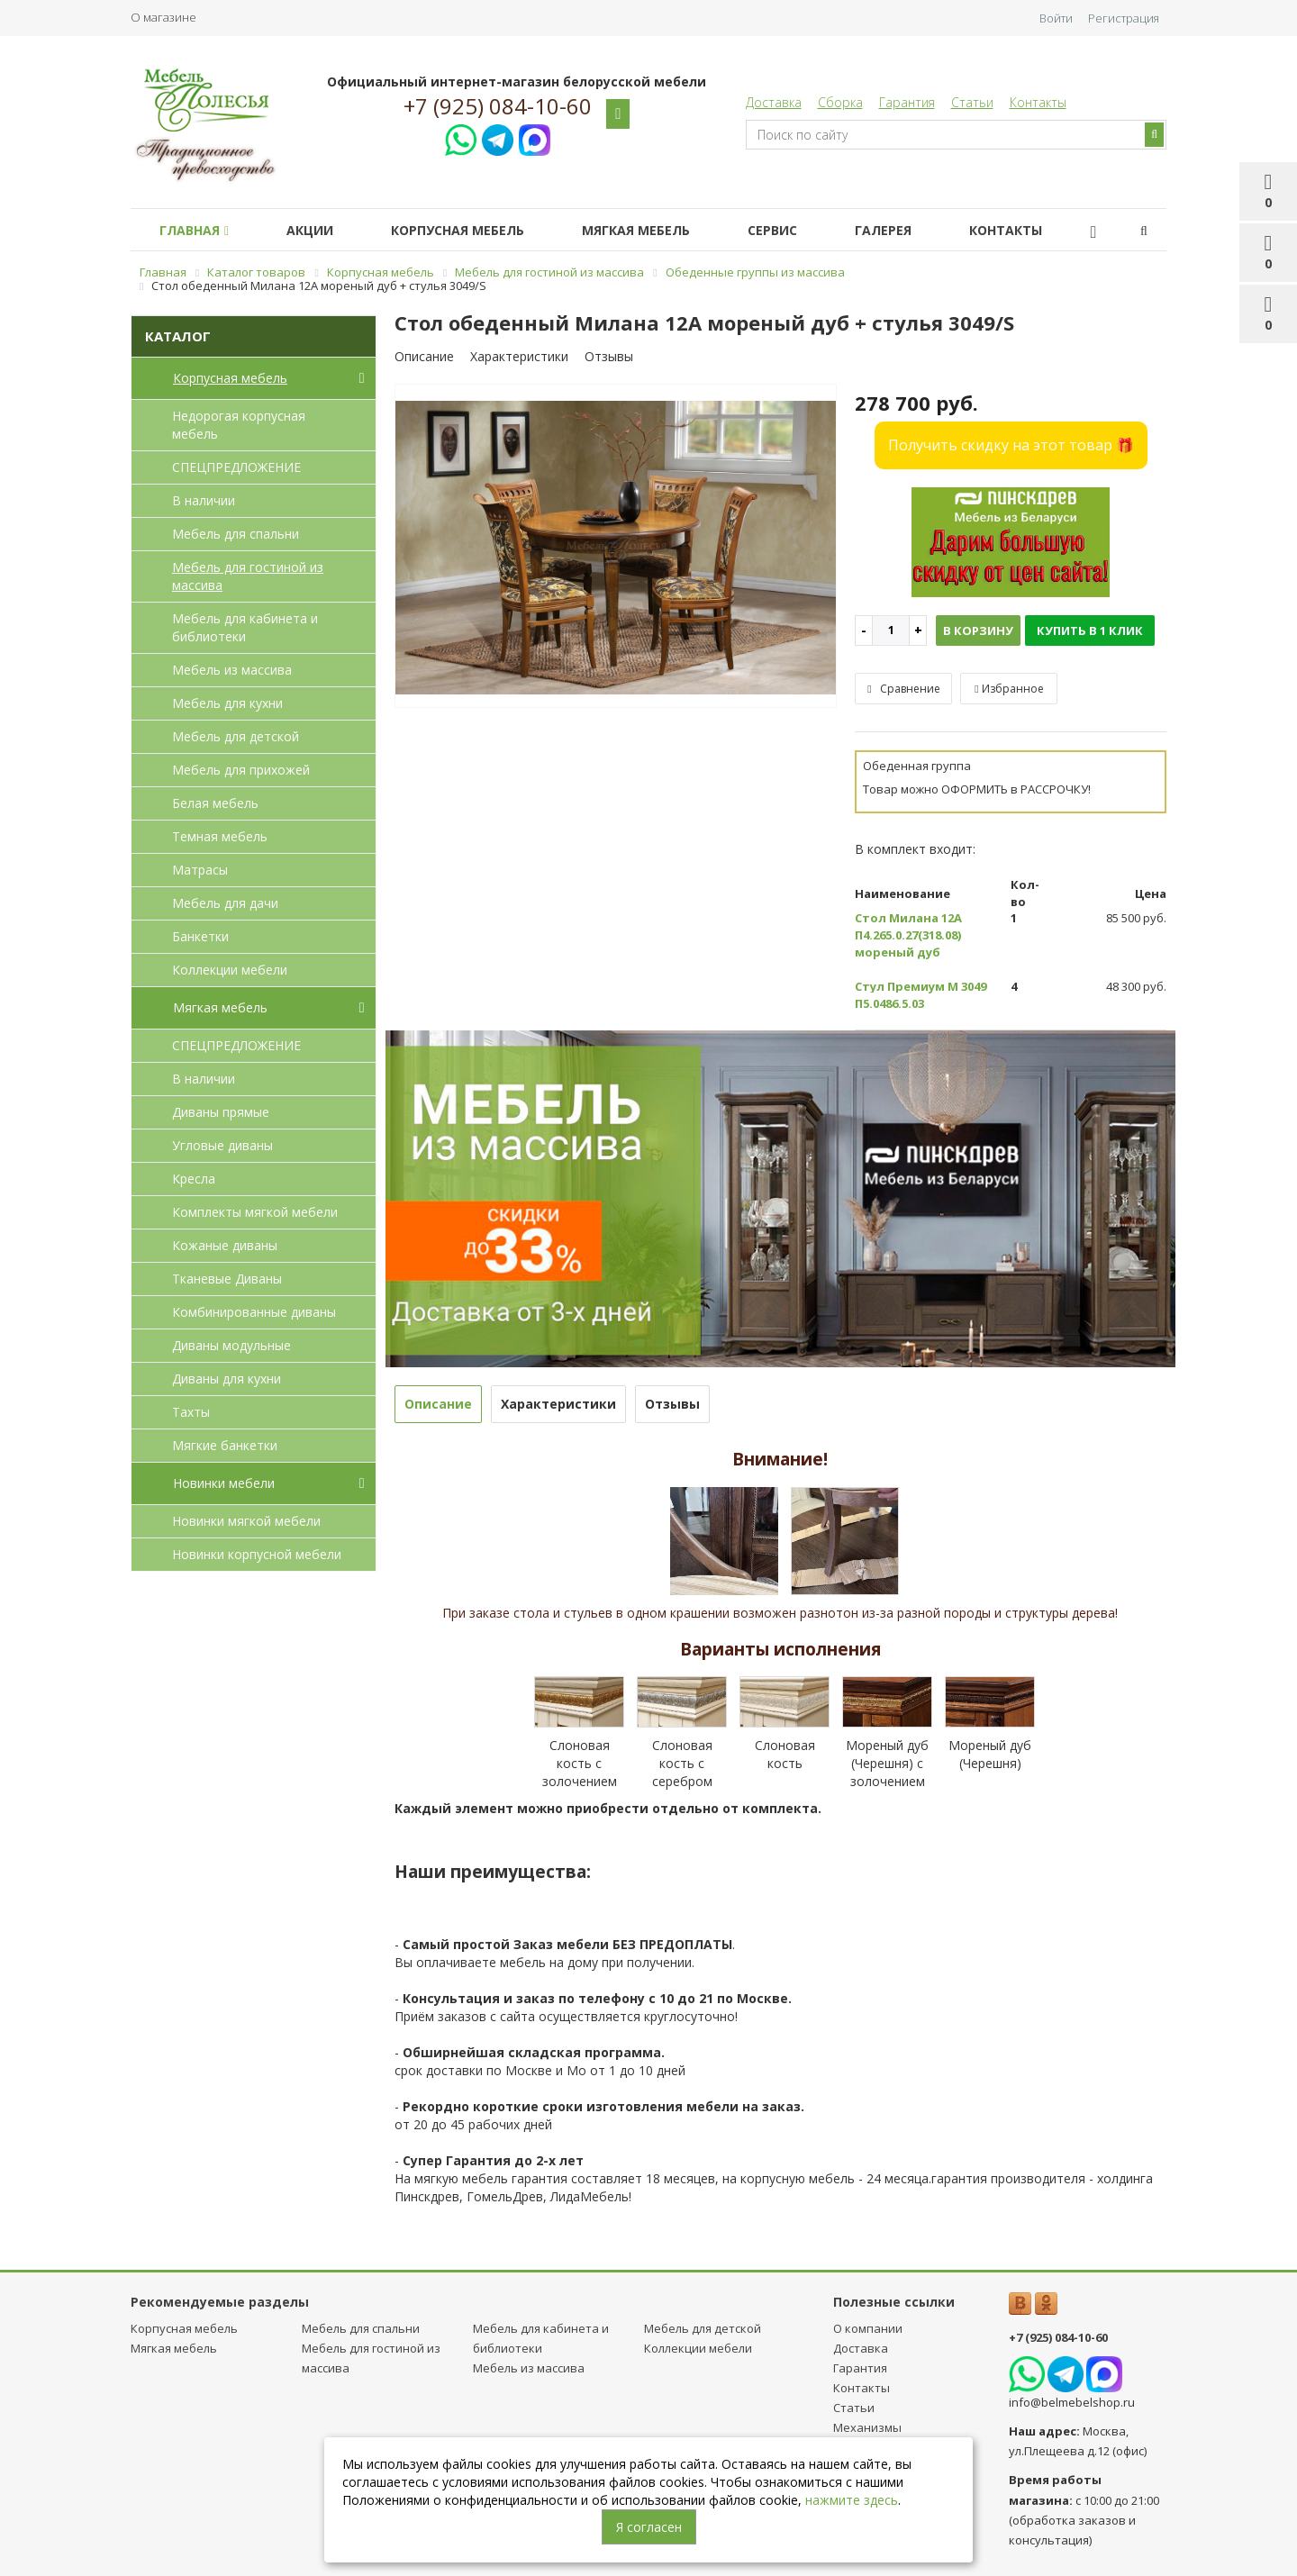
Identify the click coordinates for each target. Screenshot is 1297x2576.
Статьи (972, 102)
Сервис (805, 230)
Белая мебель (215, 803)
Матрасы (200, 869)
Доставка (774, 102)
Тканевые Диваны (227, 1278)
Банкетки (200, 936)
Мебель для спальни (235, 533)
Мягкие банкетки (224, 1445)
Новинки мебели (272, 1483)
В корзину (978, 630)
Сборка (840, 102)
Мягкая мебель (661, 230)
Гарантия (907, 102)
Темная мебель (220, 836)
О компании (867, 2328)
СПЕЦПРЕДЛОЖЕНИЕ (236, 467)
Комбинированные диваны (254, 1311)
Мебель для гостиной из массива (247, 576)
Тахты (191, 1411)
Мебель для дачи (225, 903)
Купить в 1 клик (1090, 630)
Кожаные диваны (224, 1245)
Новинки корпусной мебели (256, 1554)
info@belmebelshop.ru (1072, 2402)
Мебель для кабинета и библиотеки (245, 627)
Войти (1056, 18)
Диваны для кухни (226, 1378)
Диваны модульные (231, 1345)
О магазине (163, 17)
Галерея (922, 230)
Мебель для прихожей (241, 769)
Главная (197, 230)
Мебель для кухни (227, 703)
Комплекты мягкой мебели (255, 1211)
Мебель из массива (232, 669)
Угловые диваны (222, 1145)
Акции (320, 230)
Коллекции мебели (229, 969)
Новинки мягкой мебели (246, 1520)
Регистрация (1123, 18)
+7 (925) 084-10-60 (498, 106)
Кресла (193, 1178)
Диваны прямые (220, 1111)
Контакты (1038, 102)
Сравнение (903, 688)
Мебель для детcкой (235, 736)
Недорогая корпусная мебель (238, 424)
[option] (616, 547)
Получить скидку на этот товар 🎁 (1011, 445)
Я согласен (649, 2526)
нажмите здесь (851, 2499)
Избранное (1009, 688)
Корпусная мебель (475, 230)
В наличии (203, 500)
